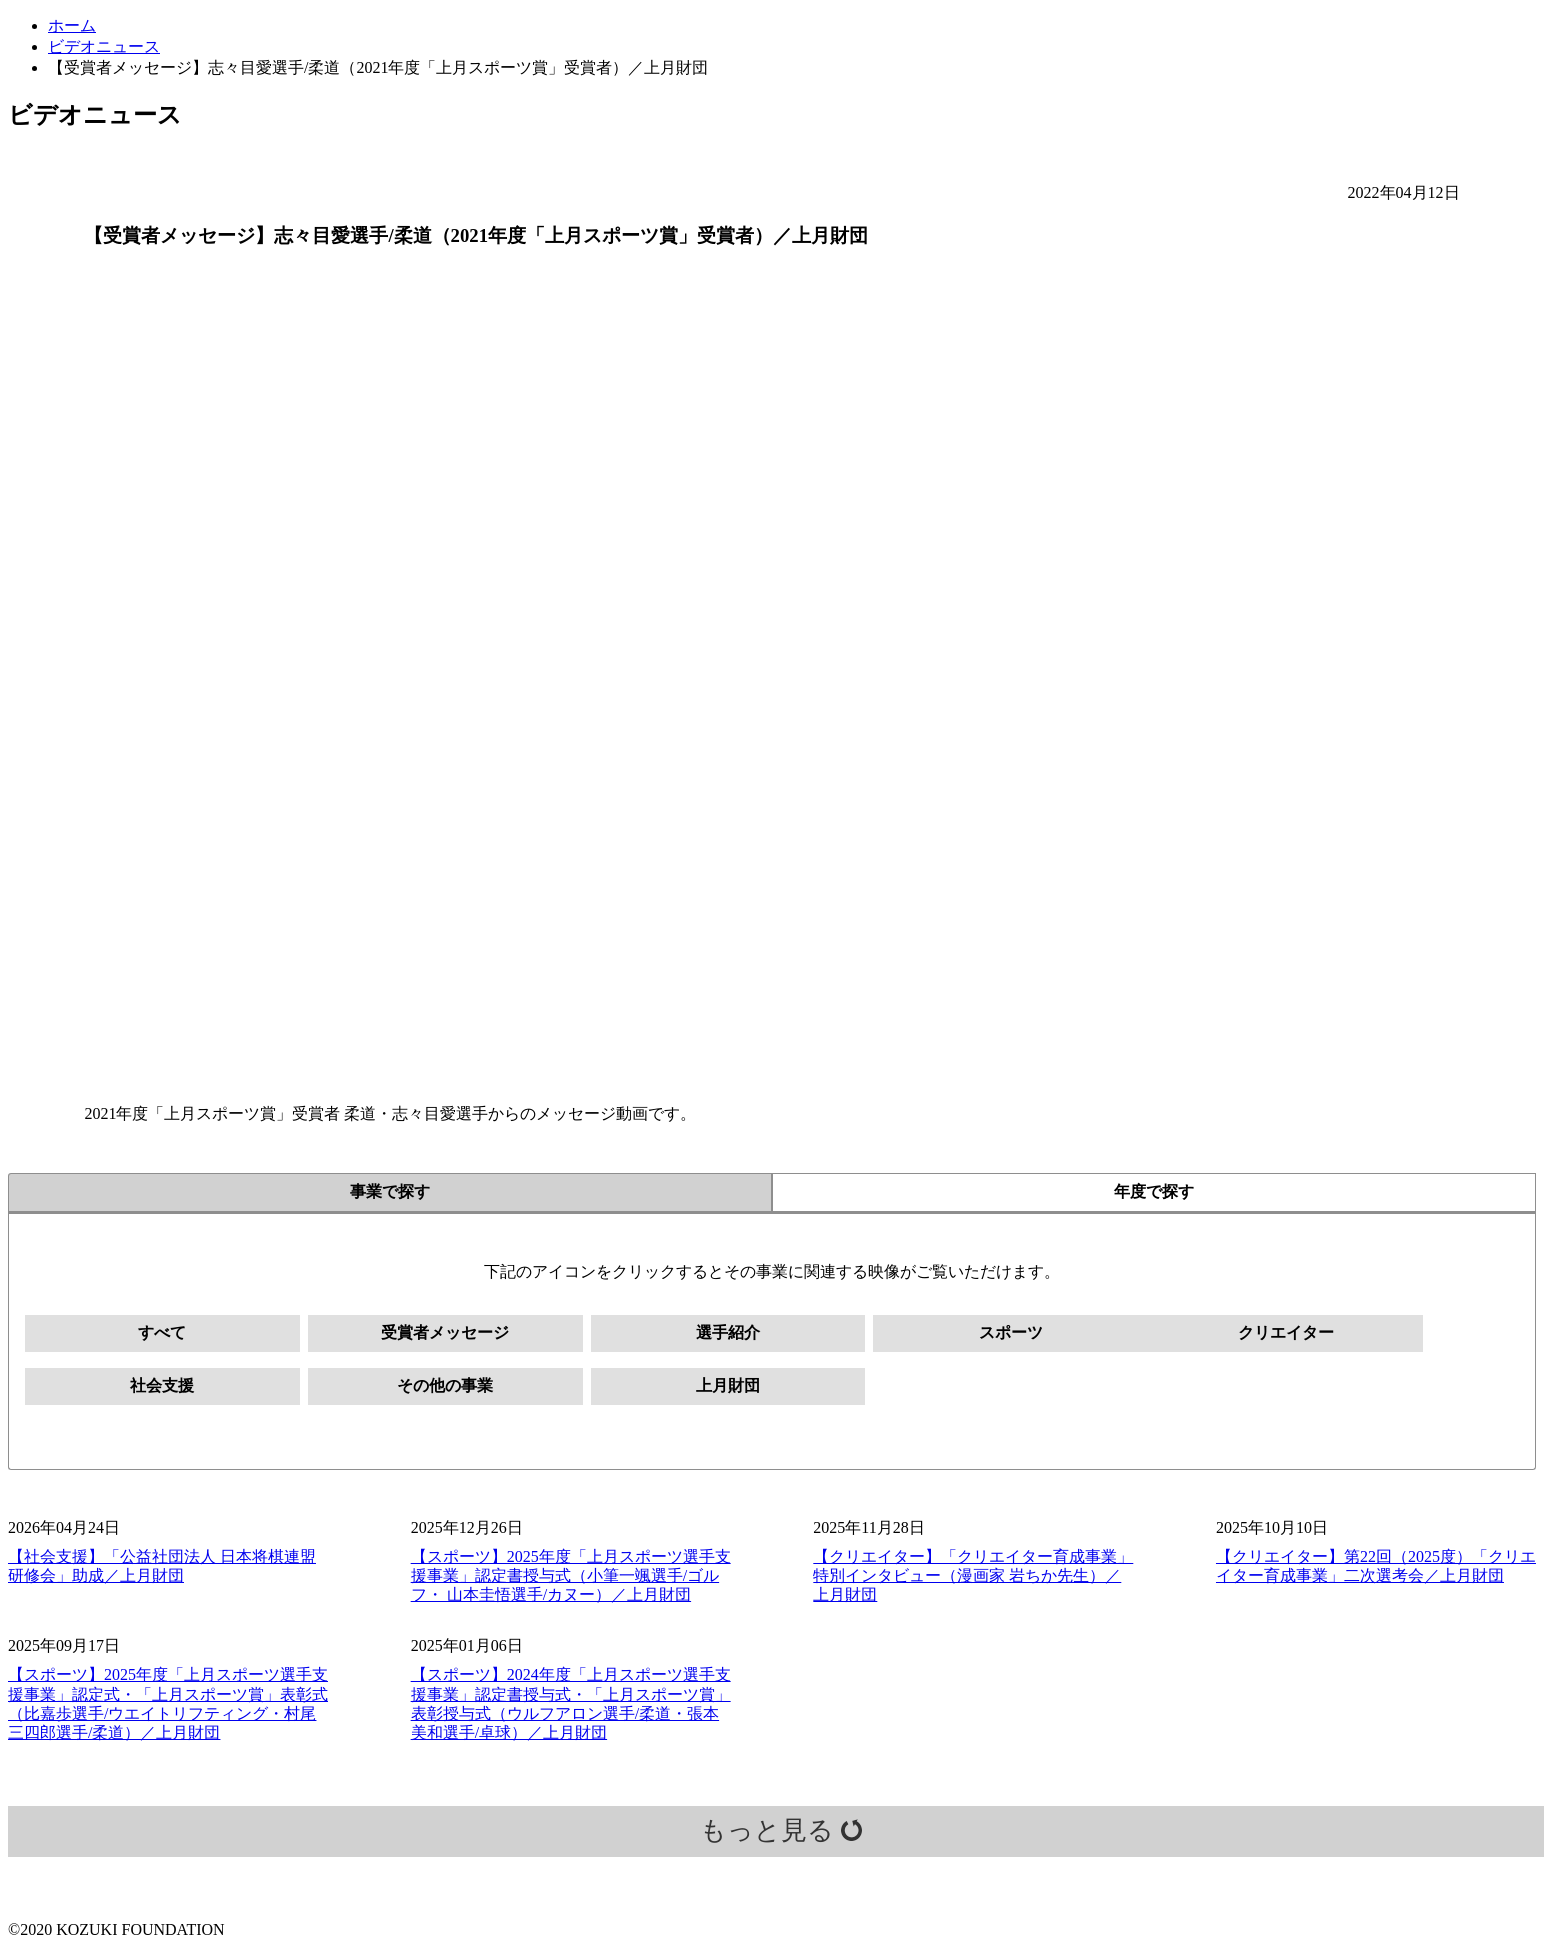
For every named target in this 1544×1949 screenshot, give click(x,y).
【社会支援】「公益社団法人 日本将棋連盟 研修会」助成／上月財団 (162, 1566)
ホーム (72, 25)
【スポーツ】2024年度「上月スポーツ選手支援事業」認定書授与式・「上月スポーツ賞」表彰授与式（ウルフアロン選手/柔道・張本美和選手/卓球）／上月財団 (571, 1704)
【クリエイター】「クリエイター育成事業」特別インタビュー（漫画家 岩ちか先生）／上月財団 (973, 1575)
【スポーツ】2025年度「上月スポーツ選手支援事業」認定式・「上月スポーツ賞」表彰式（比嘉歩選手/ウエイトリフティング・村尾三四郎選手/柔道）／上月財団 (168, 1704)
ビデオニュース (104, 46)
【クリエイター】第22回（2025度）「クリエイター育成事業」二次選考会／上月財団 (1376, 1566)
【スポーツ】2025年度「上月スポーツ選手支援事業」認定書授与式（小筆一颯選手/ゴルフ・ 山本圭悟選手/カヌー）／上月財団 (571, 1575)
